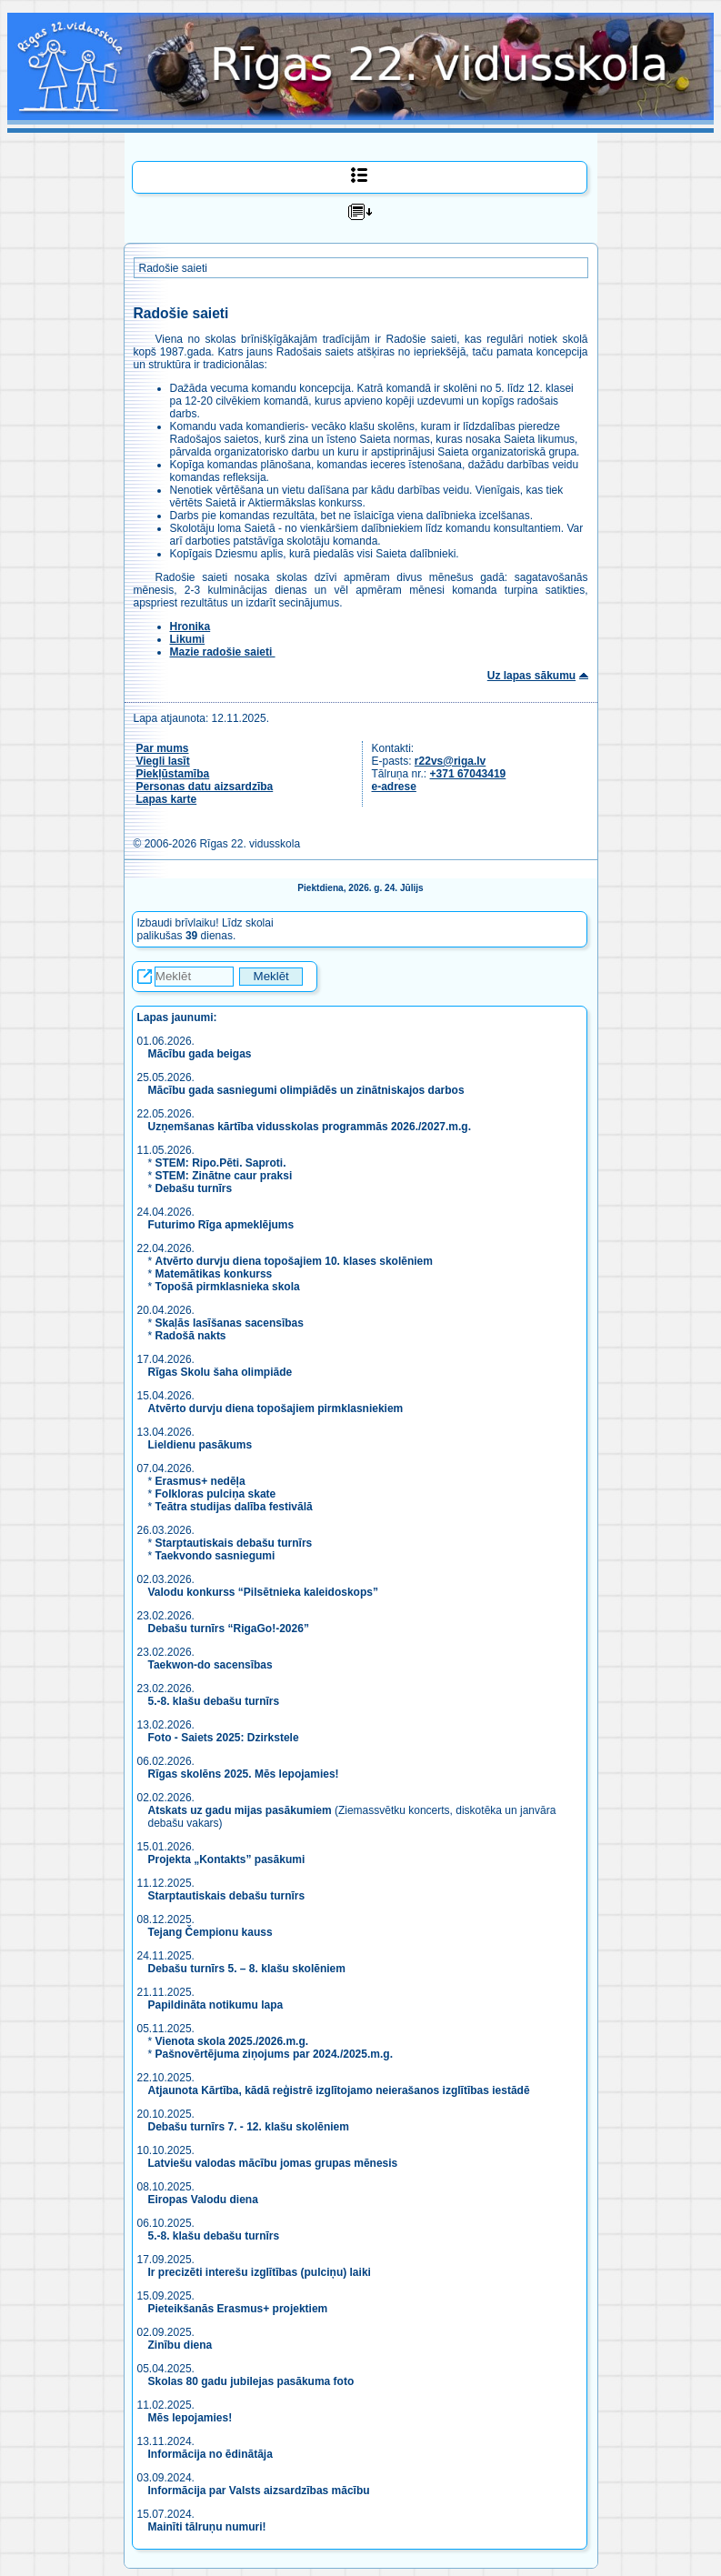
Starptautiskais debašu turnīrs (234, 1543)
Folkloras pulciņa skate (215, 1494)
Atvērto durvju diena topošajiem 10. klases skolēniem (294, 1261)
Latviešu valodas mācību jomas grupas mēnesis (273, 2163)
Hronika (190, 626)
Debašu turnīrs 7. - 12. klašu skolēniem (248, 2126)
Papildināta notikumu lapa (216, 2005)
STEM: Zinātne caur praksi (224, 1175)
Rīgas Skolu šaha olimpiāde (220, 1372)
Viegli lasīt (163, 761)
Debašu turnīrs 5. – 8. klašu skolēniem (246, 1968)
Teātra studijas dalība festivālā (234, 1506)
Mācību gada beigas (201, 1053)
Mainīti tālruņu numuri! (207, 2527)
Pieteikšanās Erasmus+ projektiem (238, 2308)
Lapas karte (166, 799)
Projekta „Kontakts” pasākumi (226, 1859)
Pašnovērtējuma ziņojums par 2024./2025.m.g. (274, 2054)
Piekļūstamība (173, 773)
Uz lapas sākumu (531, 675)
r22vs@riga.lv (450, 761)
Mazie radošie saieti (222, 652)
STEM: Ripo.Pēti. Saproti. (220, 1163)
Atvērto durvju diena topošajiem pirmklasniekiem (276, 1408)
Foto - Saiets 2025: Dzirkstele (223, 1737)
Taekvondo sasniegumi (216, 1555)
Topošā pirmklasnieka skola (227, 1286)
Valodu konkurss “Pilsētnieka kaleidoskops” (263, 1592)
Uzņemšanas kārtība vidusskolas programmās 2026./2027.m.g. (310, 1126)
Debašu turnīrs (194, 1188)
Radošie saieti (173, 268)
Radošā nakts (190, 1335)
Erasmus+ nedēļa (200, 1481)
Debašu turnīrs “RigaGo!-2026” (228, 1628)
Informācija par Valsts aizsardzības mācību (259, 2490)
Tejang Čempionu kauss (210, 1932)
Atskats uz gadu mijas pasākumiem (240, 1810)
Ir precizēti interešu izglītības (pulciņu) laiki (259, 2272)
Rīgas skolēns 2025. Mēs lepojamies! (243, 1774)
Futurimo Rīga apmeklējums (221, 1224)
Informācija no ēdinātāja (210, 2454)
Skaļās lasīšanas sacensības (229, 1323)
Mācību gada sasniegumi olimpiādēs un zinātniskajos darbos (306, 1090)
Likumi (187, 639)
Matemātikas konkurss (214, 1274)
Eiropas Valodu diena (203, 2199)
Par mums (162, 748)
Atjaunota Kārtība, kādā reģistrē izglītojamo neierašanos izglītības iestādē (339, 2090)
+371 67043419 (468, 773)
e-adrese (394, 786)
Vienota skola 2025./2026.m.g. (232, 2041)
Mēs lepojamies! (190, 2417)
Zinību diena (180, 2345)
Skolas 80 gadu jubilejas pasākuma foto (251, 2381)
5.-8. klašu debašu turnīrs (215, 1701)
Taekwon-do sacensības (210, 1665)
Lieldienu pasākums (200, 1444)
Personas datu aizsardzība (205, 786)
